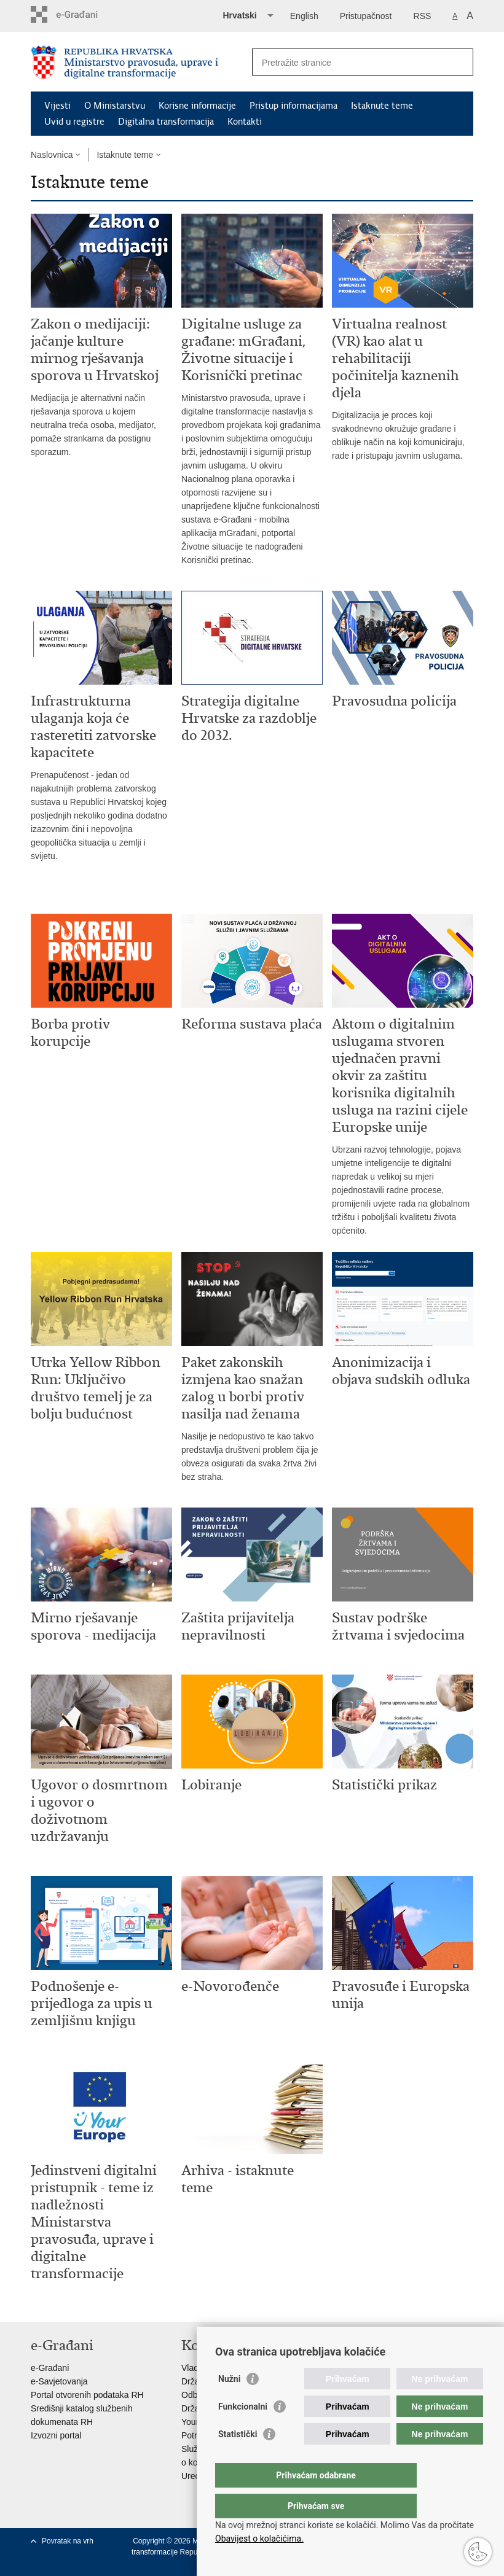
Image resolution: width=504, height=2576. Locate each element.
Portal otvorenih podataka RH (87, 2395)
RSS (422, 16)
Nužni (229, 2403)
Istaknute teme (382, 105)
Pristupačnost (366, 16)
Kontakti (244, 121)
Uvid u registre (74, 121)
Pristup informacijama (293, 105)
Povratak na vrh (67, 2541)
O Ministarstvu (114, 105)
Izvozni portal (56, 2435)
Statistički (237, 2459)
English (304, 16)
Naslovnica (52, 155)
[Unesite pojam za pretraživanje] (349, 62)
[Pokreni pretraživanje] (459, 62)
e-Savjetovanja (59, 2381)
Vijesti (57, 105)
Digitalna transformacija (166, 121)
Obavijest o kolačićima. (259, 2538)
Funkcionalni (242, 2431)
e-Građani (50, 2368)
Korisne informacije (197, 105)
